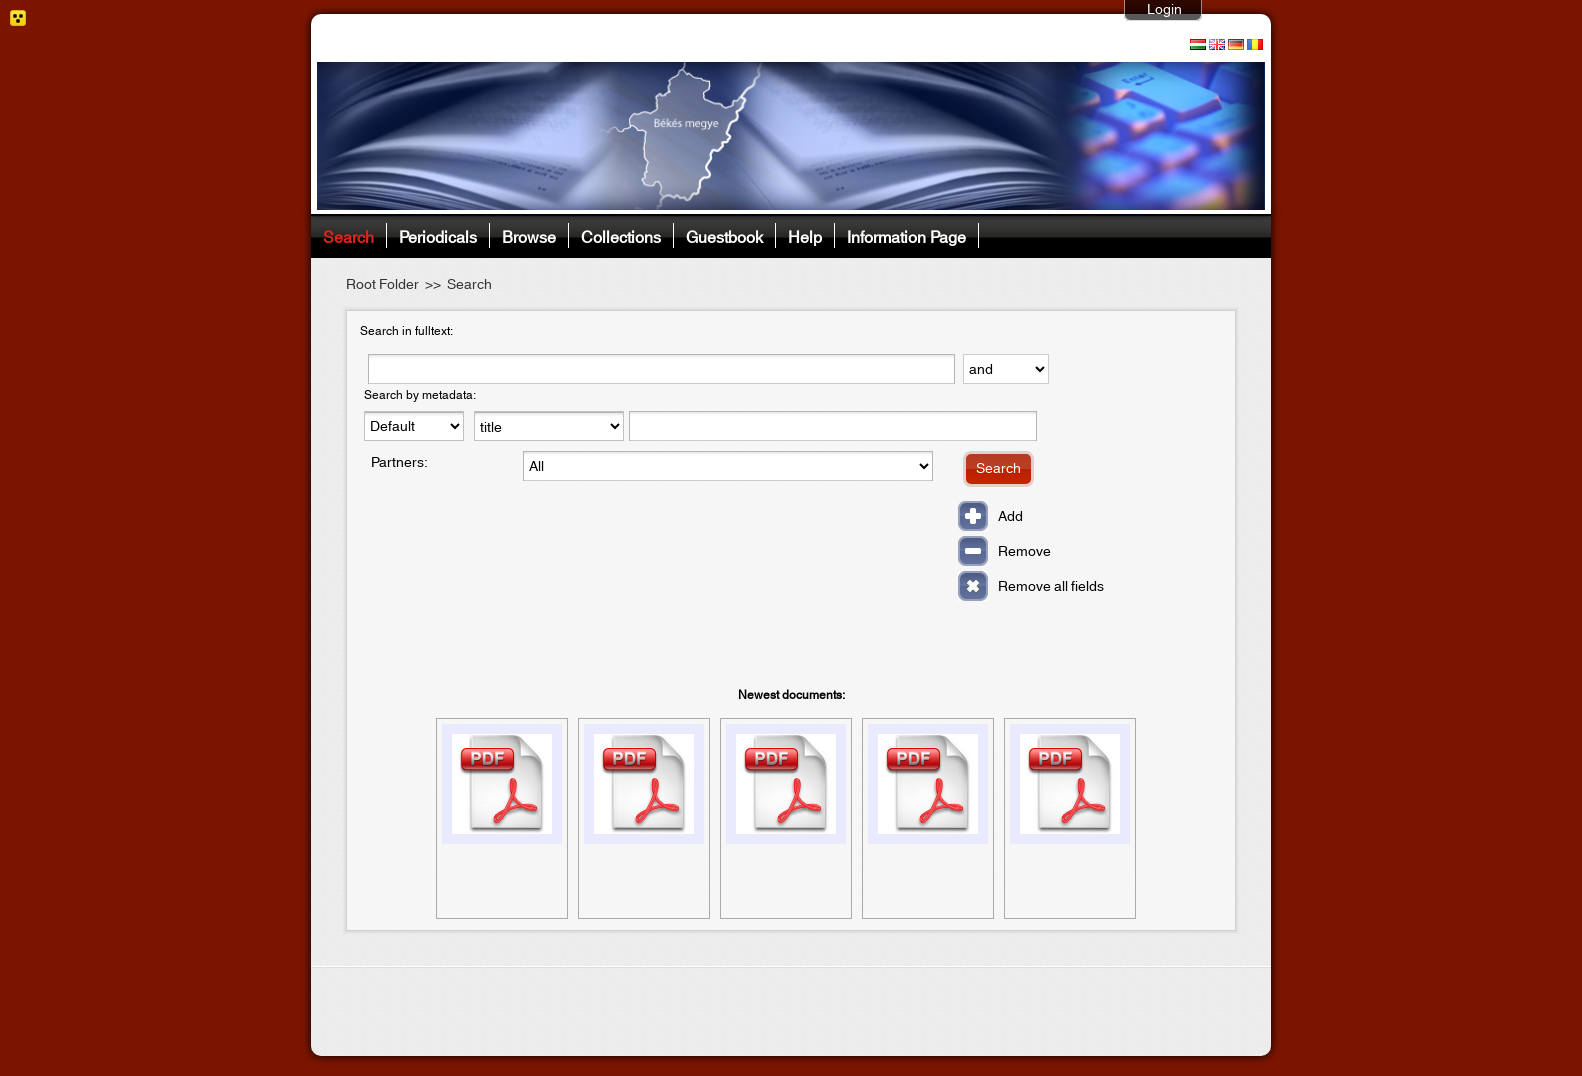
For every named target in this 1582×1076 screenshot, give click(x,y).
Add (1010, 517)
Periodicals (438, 235)
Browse (529, 235)
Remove (1024, 552)
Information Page (906, 235)
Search (348, 235)
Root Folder (382, 285)
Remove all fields (1051, 587)
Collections (621, 235)
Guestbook (724, 235)
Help (805, 235)
